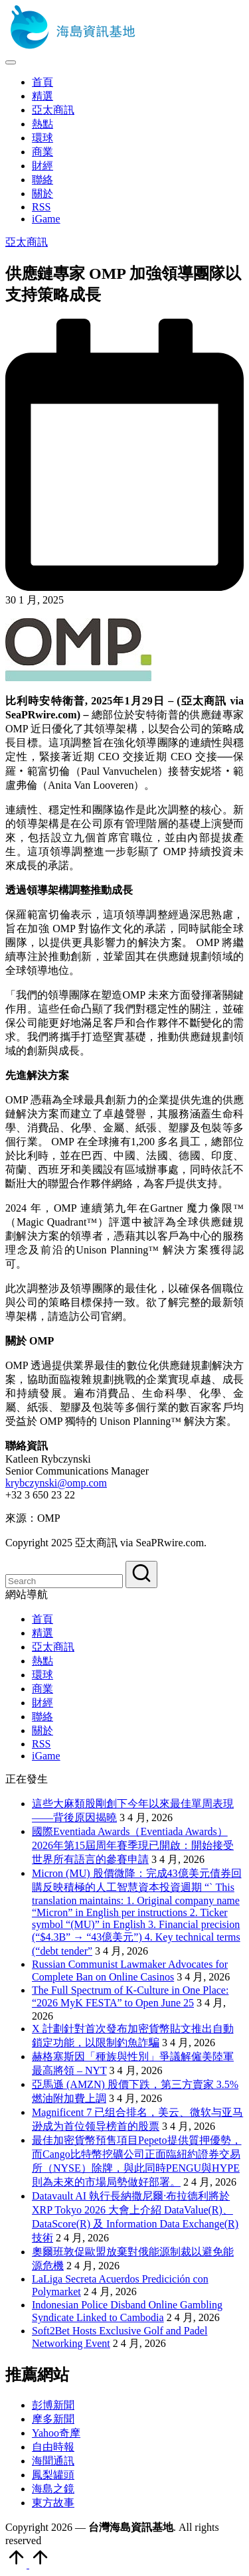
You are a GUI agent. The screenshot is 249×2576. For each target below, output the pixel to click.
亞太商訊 (26, 242)
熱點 (42, 1660)
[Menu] (10, 62)
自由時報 (53, 2447)
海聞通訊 (53, 2460)
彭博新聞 (53, 2405)
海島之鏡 (53, 2488)
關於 (42, 1730)
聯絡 (42, 1716)
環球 (42, 1674)
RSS (41, 1743)
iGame (46, 1755)
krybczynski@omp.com (56, 1483)
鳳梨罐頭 (53, 2474)
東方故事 (53, 2502)
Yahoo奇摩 (56, 2433)
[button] (141, 1574)
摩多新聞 (53, 2419)
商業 (42, 1688)
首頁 (42, 1619)
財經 (42, 1702)
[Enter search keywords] (64, 1581)
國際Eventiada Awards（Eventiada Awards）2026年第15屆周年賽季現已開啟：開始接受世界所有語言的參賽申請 (133, 1845)
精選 (42, 1633)
